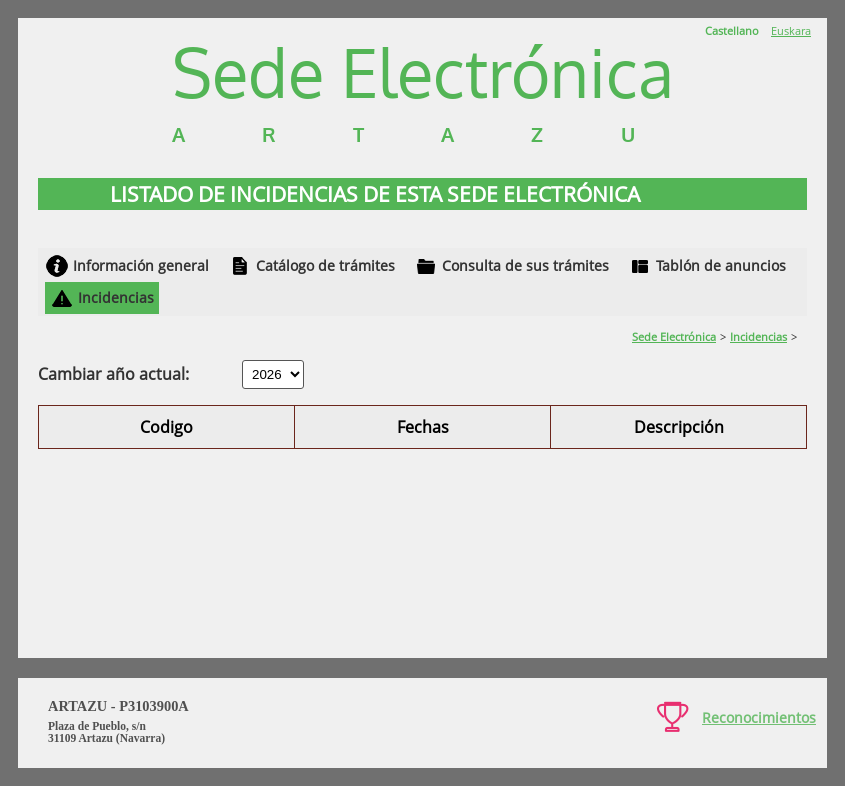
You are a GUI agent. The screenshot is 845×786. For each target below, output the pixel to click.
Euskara (791, 30)
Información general (141, 265)
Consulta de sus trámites (525, 265)
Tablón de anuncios (721, 265)
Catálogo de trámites (325, 265)
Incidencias (116, 297)
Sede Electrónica (674, 336)
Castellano (732, 30)
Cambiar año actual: (113, 374)
